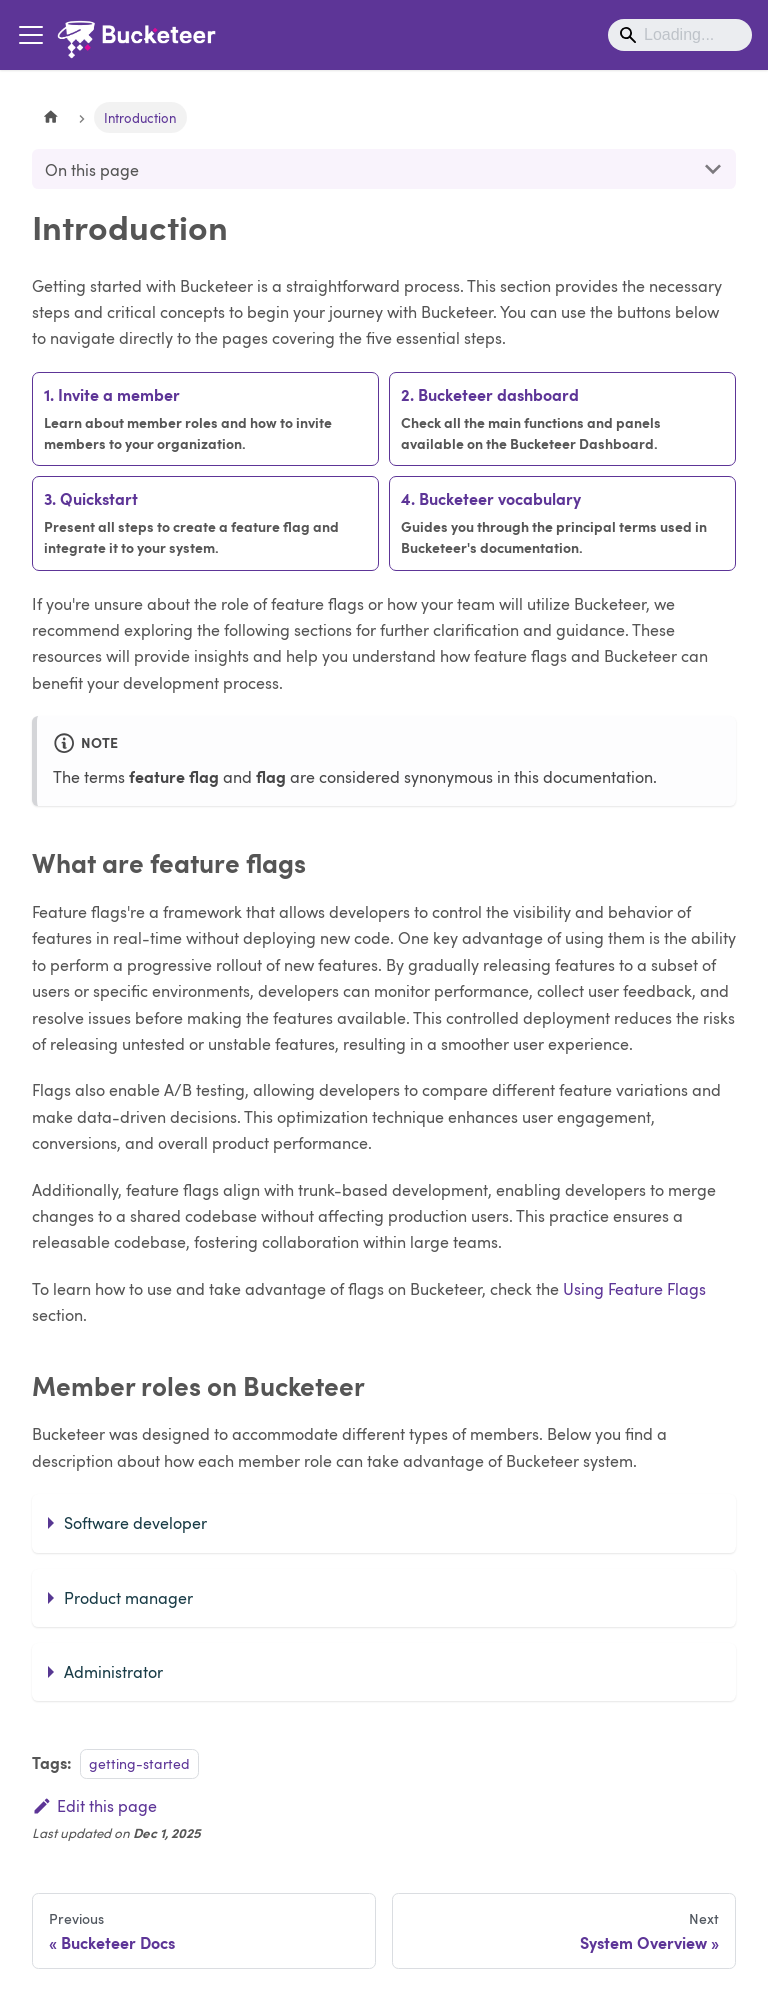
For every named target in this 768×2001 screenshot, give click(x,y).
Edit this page (94, 1805)
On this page (92, 169)
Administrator (113, 1671)
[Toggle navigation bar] (31, 35)
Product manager (128, 1597)
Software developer (135, 1522)
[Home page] (51, 117)
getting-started (139, 1763)
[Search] (680, 35)
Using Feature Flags (634, 1288)
